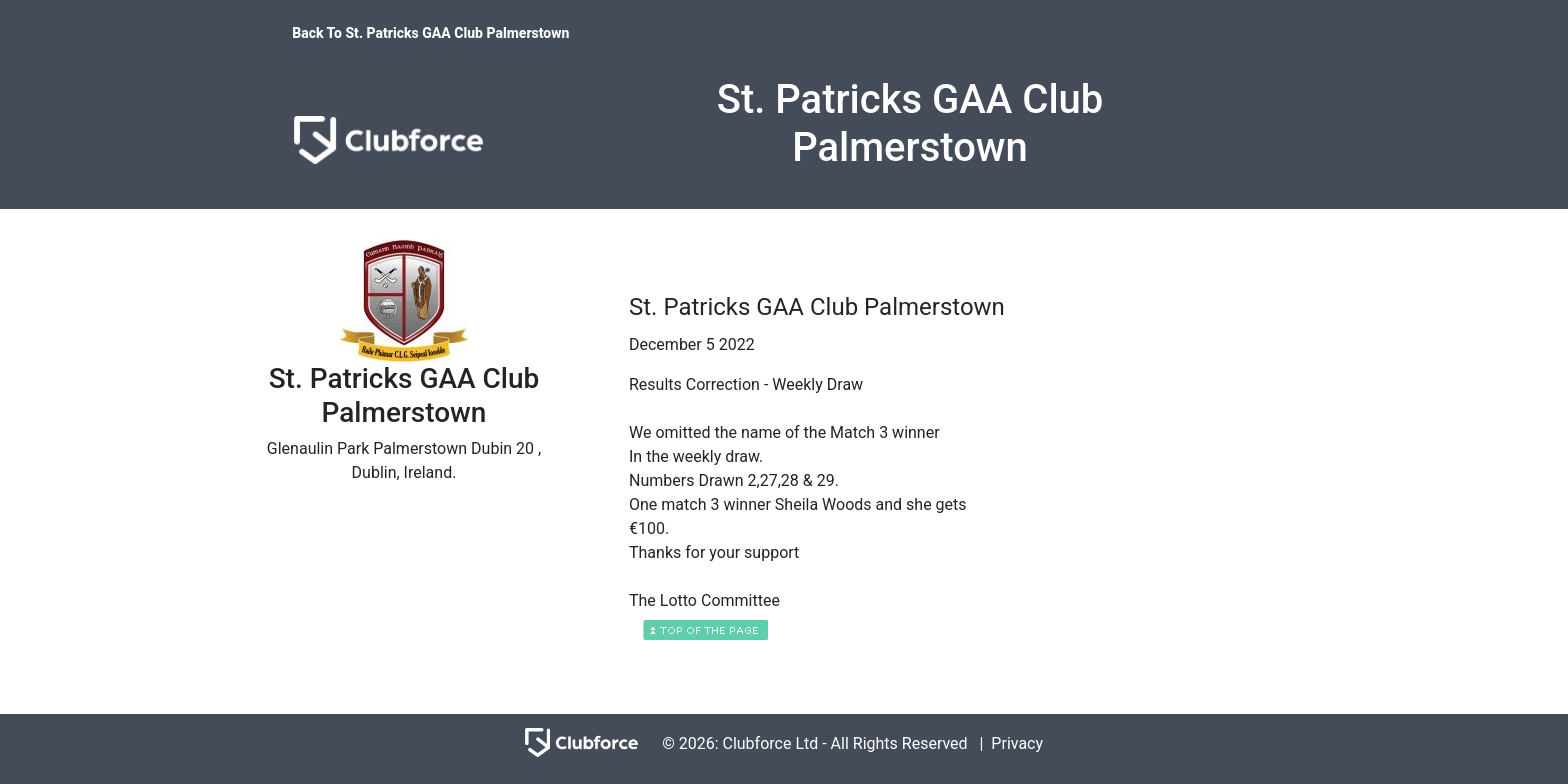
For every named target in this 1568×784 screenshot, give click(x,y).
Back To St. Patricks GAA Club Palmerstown (430, 33)
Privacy (1017, 743)
